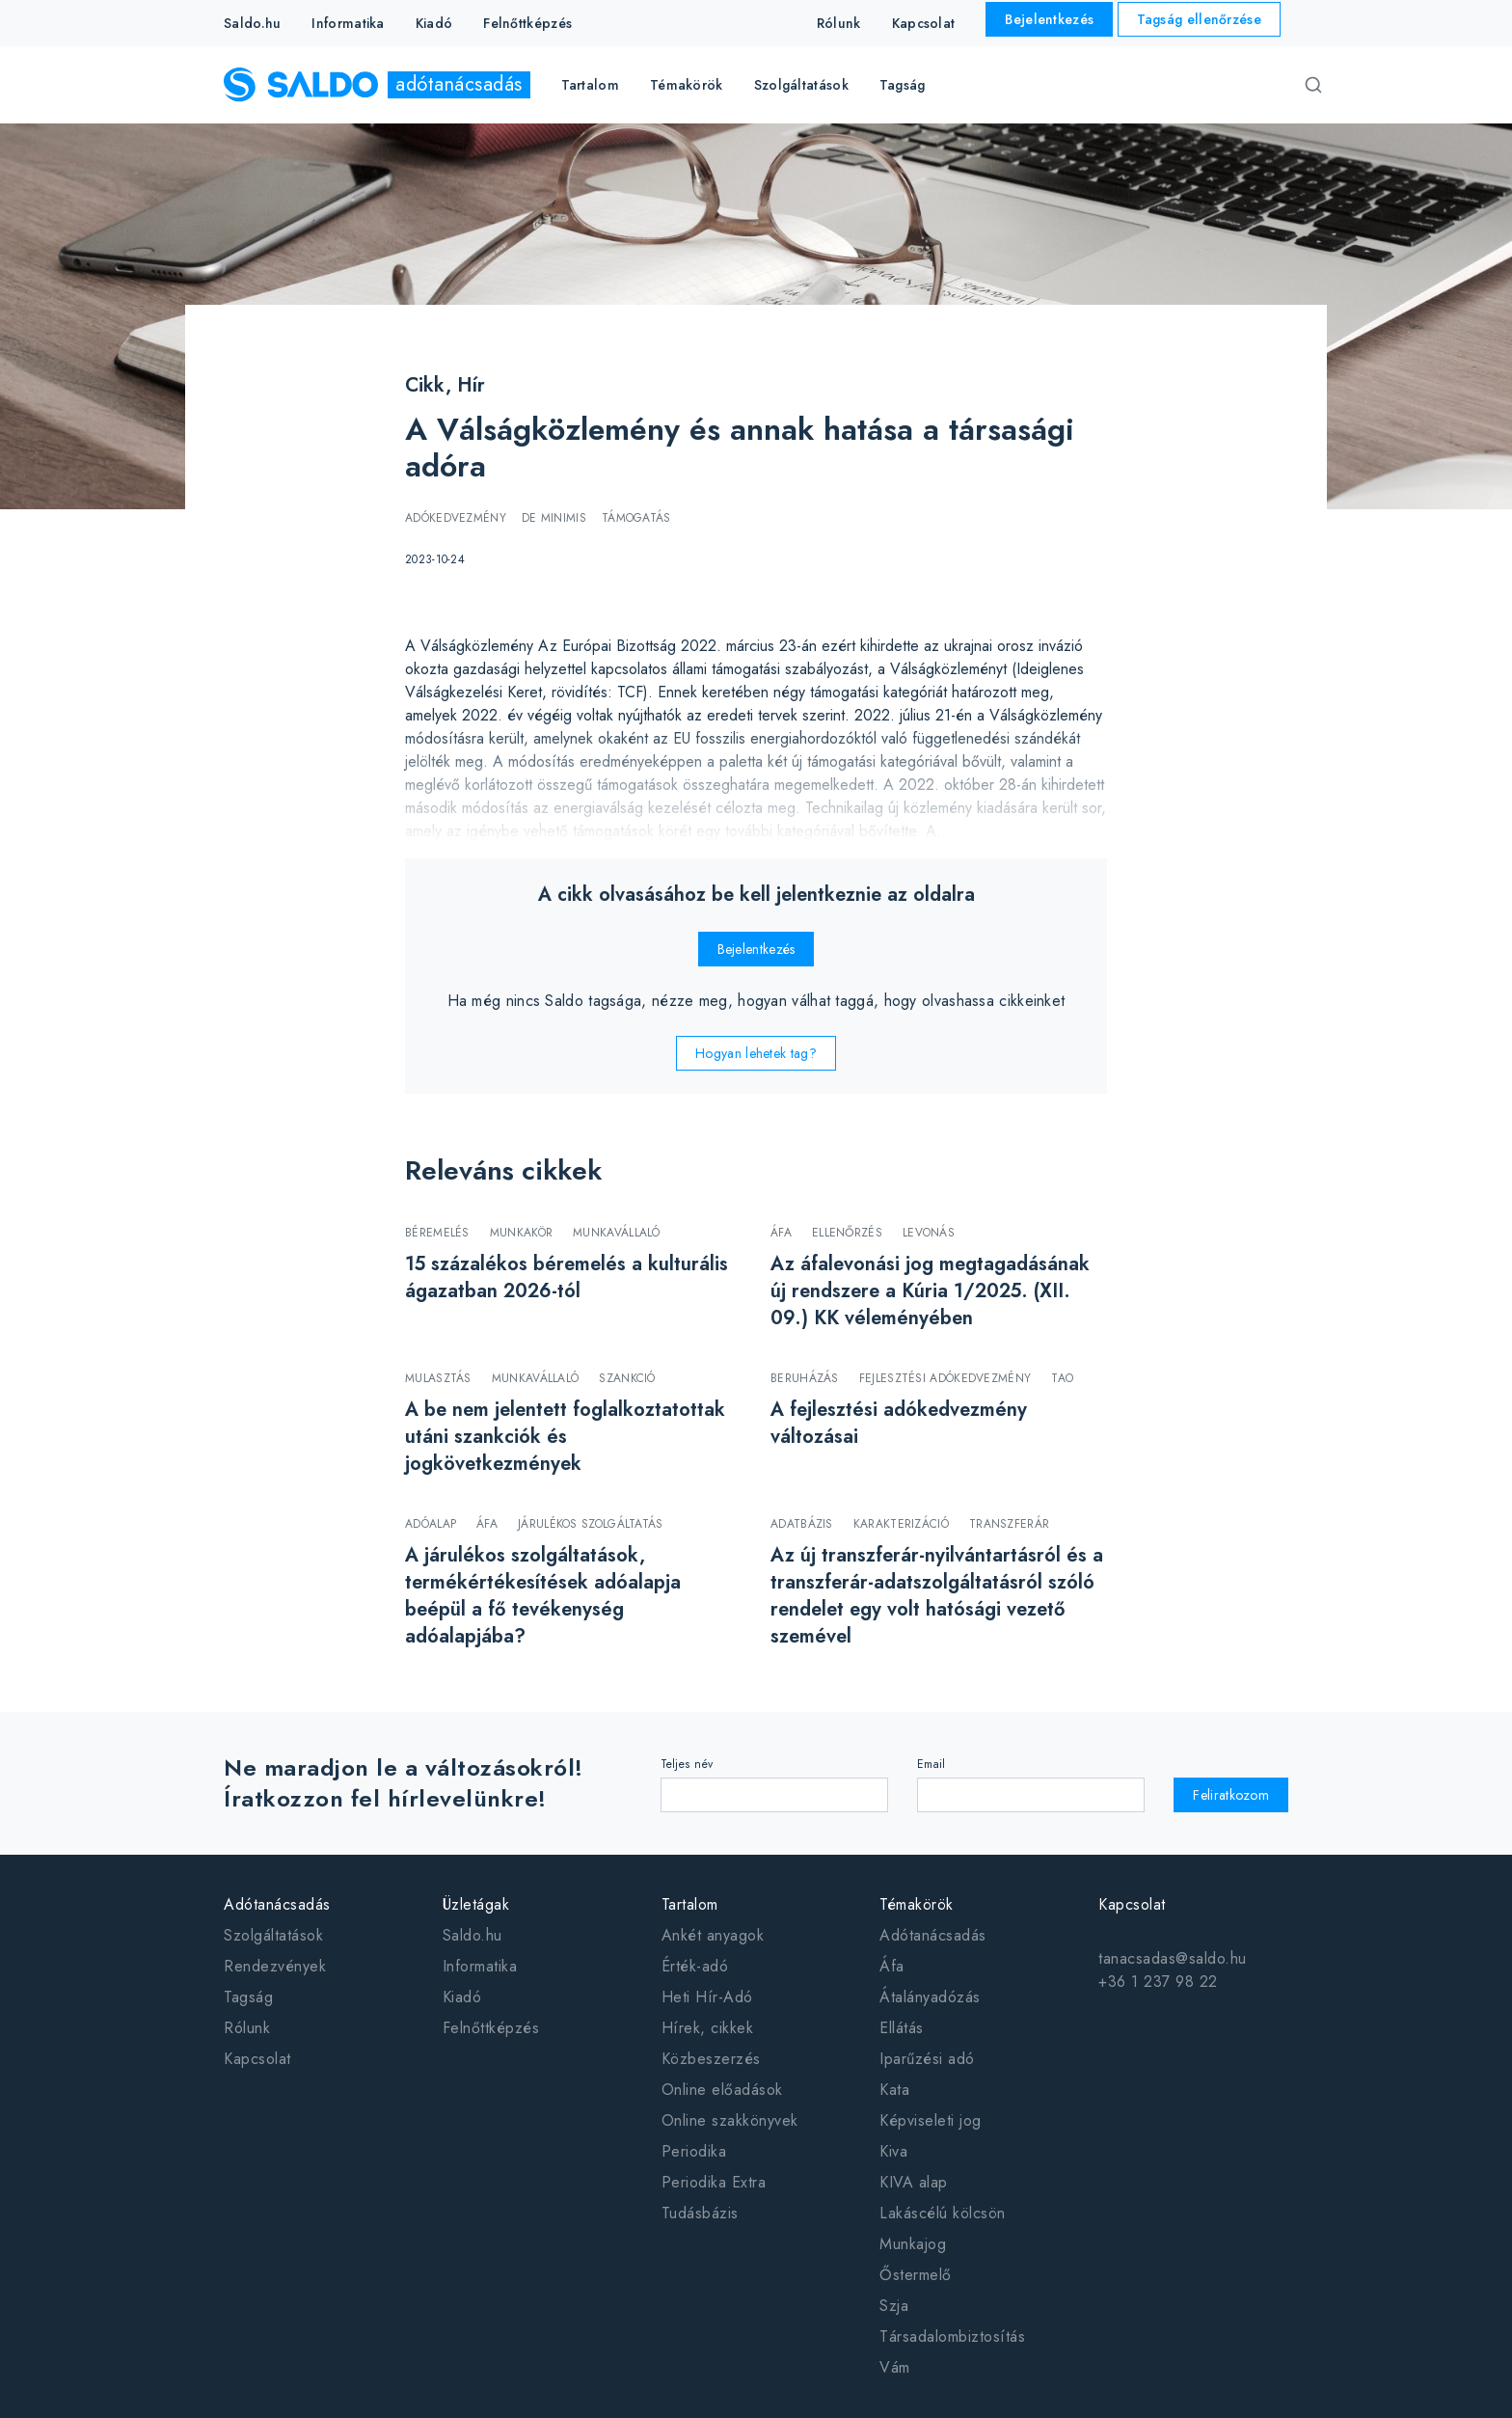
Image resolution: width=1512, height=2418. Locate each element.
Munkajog (912, 2244)
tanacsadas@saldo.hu (1172, 1958)
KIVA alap (913, 2182)
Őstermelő (915, 2275)
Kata (894, 2089)
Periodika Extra (714, 2182)
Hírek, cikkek (708, 2028)
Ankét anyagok (713, 1935)
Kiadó (434, 23)
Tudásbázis (700, 2213)
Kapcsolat (924, 23)
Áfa (891, 1966)
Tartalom (690, 1904)
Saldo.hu (252, 23)
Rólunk (839, 23)
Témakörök (916, 1904)
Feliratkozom (1231, 1795)
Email (931, 1764)
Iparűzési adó (927, 2059)
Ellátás (901, 2028)
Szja (893, 2306)
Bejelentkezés (1049, 19)
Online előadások (722, 2089)
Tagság (902, 85)
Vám (894, 2367)
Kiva (893, 2151)
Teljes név (687, 1764)
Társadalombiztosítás (952, 2336)
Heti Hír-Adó (707, 1997)
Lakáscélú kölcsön (942, 2213)
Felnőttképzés (527, 23)
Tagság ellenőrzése (1199, 19)
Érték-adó (695, 1966)
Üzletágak (476, 1904)
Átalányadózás (930, 1997)
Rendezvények (275, 1966)
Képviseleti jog (930, 2120)
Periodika (694, 2151)
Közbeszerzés (711, 2059)
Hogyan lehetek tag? (756, 1053)
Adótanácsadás (277, 1904)
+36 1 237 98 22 (1158, 1981)
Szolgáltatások (273, 1935)
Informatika (347, 23)
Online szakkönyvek (730, 2120)
